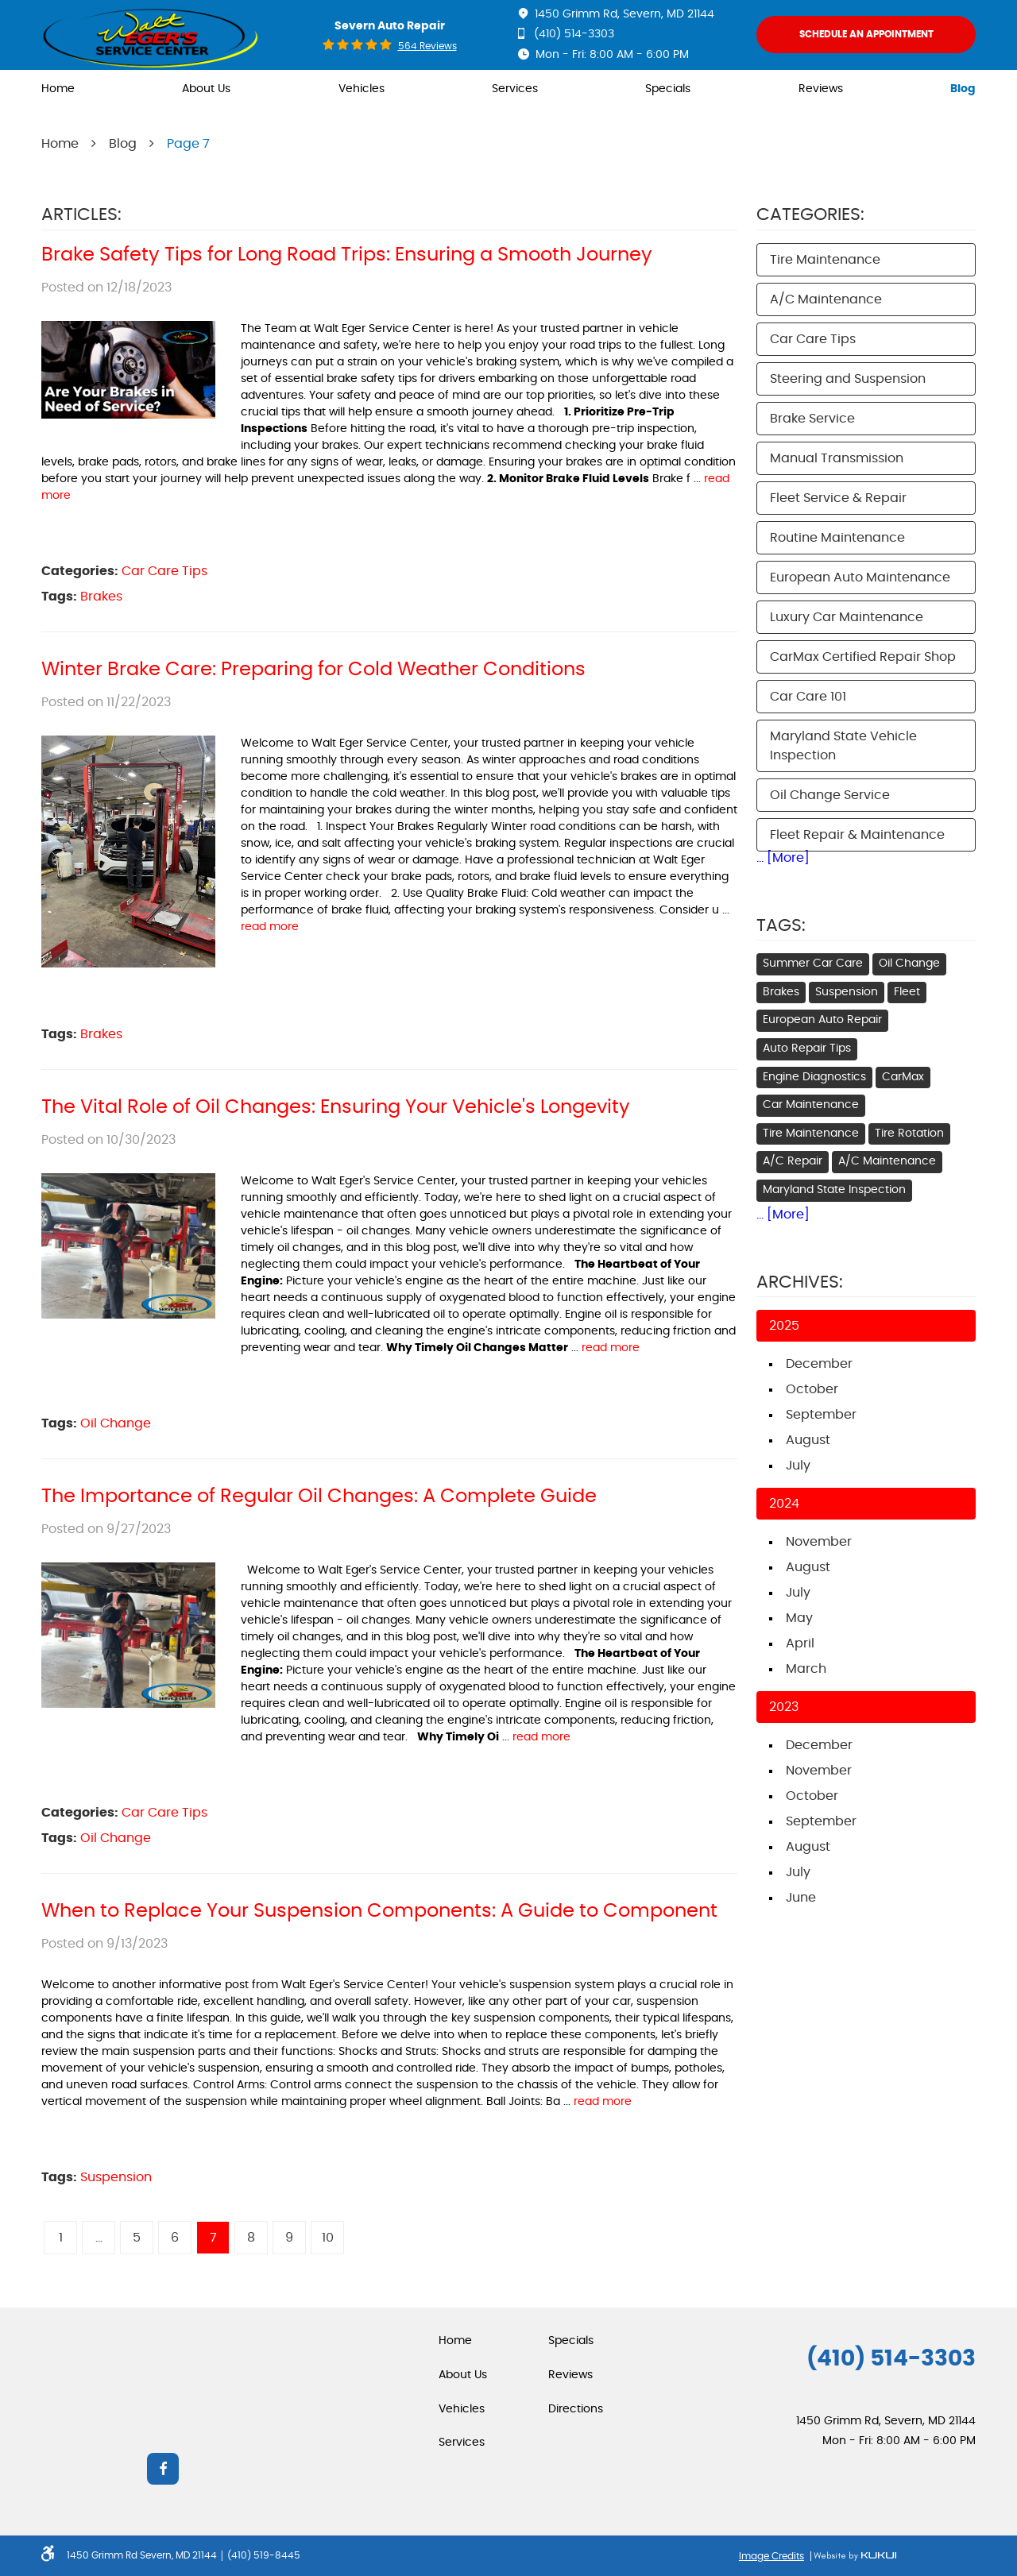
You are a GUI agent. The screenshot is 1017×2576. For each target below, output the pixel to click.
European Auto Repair (822, 1019)
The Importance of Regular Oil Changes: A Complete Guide (319, 1496)
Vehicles (361, 89)
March (806, 1669)
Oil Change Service (830, 795)
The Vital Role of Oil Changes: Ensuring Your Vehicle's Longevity (335, 1107)
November (819, 1541)
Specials (667, 89)
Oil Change (115, 1423)
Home (58, 89)
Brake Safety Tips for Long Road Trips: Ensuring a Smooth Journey (346, 255)
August (808, 1440)
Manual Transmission (836, 458)
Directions (575, 2409)
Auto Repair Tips (807, 1048)
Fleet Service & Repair (838, 498)
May (799, 1618)
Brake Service (812, 418)
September (821, 1414)
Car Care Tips (164, 571)
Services (515, 89)
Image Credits (771, 2556)
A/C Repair (792, 1161)
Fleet (907, 992)
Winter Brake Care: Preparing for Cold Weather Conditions (313, 669)
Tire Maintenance (825, 259)
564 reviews (427, 46)
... (98, 2237)
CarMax (903, 1077)
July (798, 1465)
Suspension (116, 2177)
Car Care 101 (808, 696)
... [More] (783, 858)
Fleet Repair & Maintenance (857, 834)
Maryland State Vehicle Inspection (843, 746)
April (800, 1643)
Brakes (101, 596)
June (801, 1897)
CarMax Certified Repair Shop (863, 657)
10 (328, 2237)
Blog (963, 89)
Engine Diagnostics (814, 1077)
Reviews (821, 89)
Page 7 (188, 143)
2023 (784, 1707)
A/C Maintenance (826, 299)
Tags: (781, 925)
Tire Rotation (909, 1133)
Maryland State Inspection (834, 1189)
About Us (206, 89)
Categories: (810, 214)
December (819, 1364)
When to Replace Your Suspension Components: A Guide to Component (379, 1911)
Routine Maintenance (837, 537)
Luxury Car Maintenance (846, 617)
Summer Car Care (813, 963)
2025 (784, 1325)
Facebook (163, 2469)
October (812, 1389)
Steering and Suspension (848, 379)
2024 (784, 1503)
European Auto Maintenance (860, 577)
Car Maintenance (811, 1104)
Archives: (799, 1282)
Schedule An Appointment (866, 34)
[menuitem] (58, 90)
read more (270, 927)
